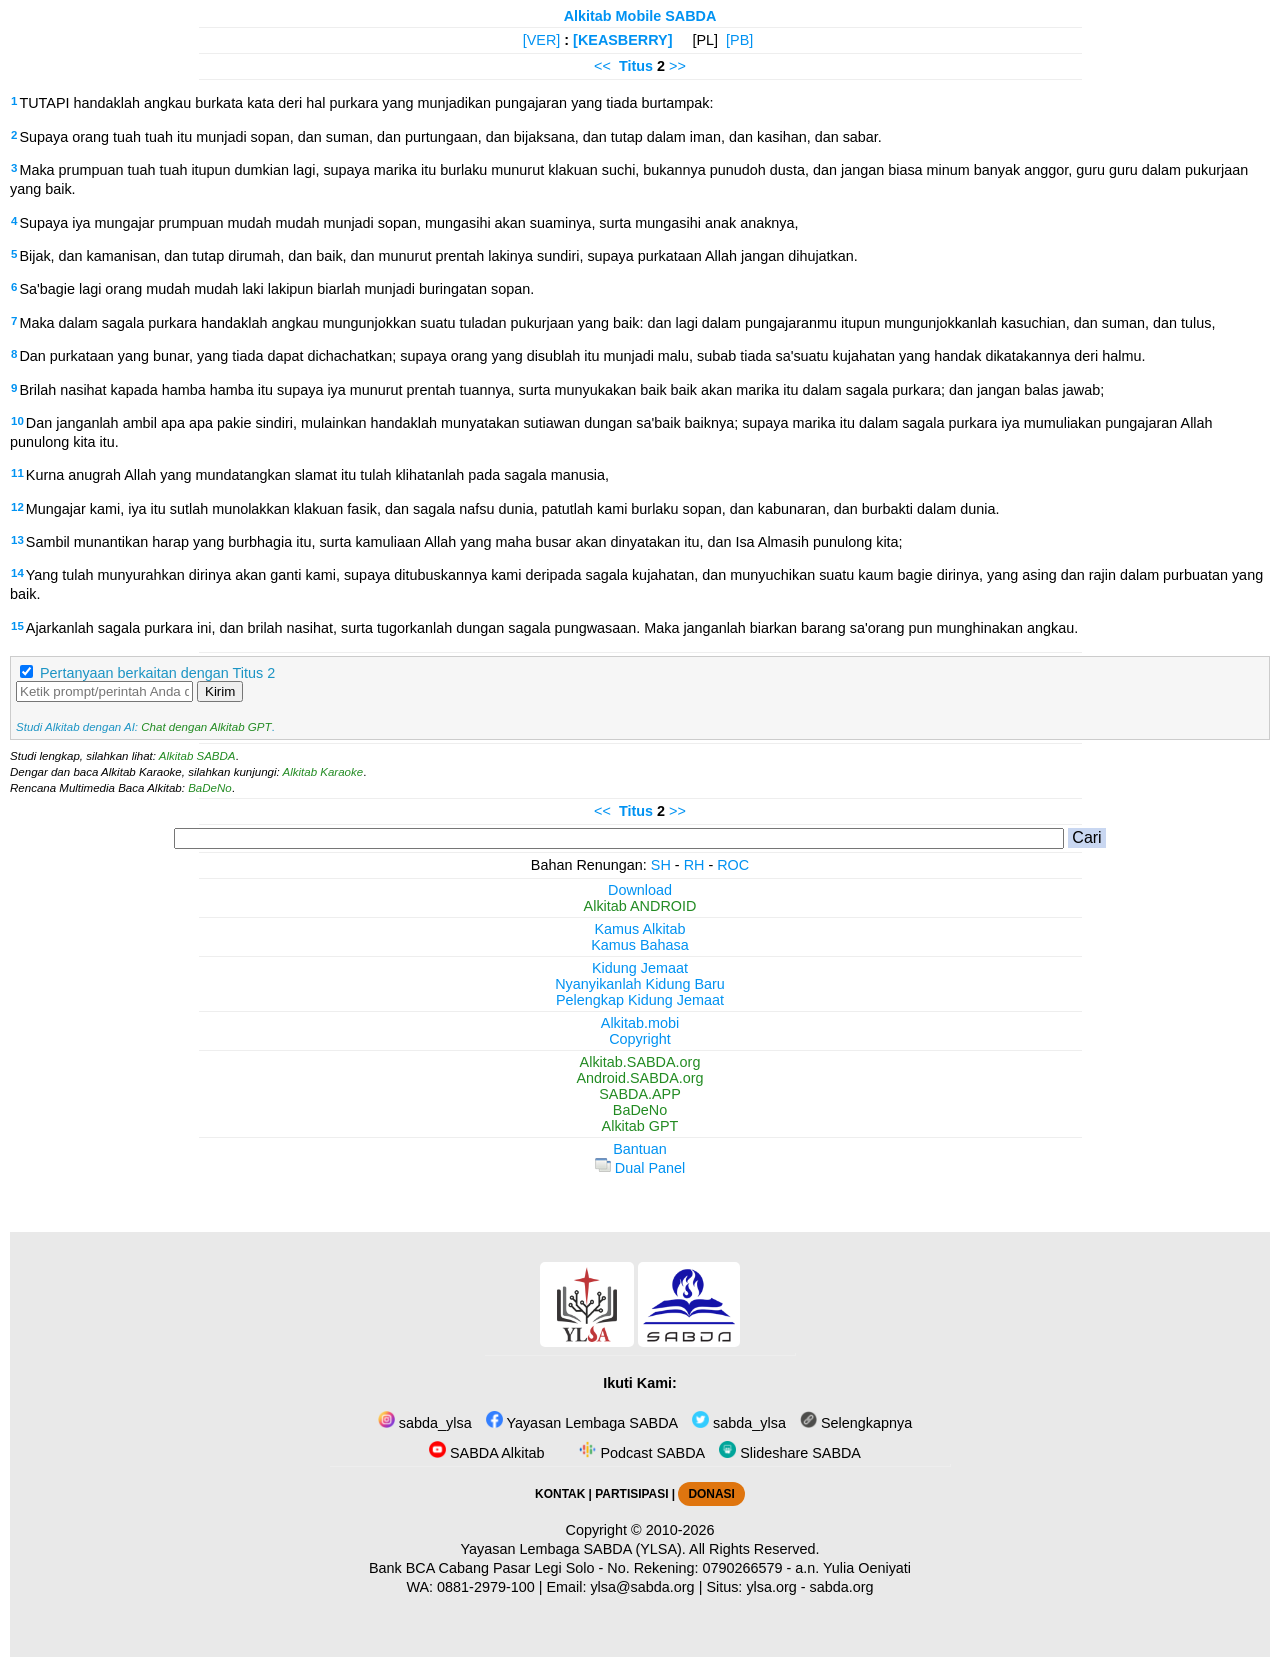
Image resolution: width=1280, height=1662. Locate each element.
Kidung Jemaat (640, 968)
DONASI (711, 1494)
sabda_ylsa (425, 1423)
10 (17, 421)
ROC (733, 865)
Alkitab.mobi (640, 1023)
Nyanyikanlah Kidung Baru (640, 984)
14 (17, 573)
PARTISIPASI (631, 1494)
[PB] (739, 40)
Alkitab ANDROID (640, 906)
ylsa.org (771, 1587)
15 (17, 626)
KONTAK (560, 1494)
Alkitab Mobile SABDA (640, 16)
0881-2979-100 (486, 1587)
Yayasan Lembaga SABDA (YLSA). (573, 1549)
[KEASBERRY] (622, 40)
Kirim (220, 691)
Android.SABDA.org (639, 1078)
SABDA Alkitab (486, 1453)
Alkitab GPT (640, 1126)
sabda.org (842, 1587)
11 (17, 473)
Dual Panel (640, 1168)
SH (661, 865)
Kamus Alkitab (639, 929)
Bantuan (640, 1149)
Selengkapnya (856, 1423)
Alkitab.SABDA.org (640, 1062)
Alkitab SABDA (197, 756)
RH (694, 865)
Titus (636, 66)
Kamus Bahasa (640, 945)
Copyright (640, 1039)
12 (17, 507)
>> (677, 66)
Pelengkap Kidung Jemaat (640, 1000)
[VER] (542, 40)
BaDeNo (210, 788)
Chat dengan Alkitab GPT (206, 727)
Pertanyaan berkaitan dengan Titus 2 (157, 673)
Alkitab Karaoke (323, 772)
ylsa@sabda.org (642, 1587)
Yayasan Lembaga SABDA (582, 1423)
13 (17, 540)
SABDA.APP (640, 1094)
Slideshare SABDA (790, 1453)
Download (640, 890)
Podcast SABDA (640, 1453)
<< (602, 66)
